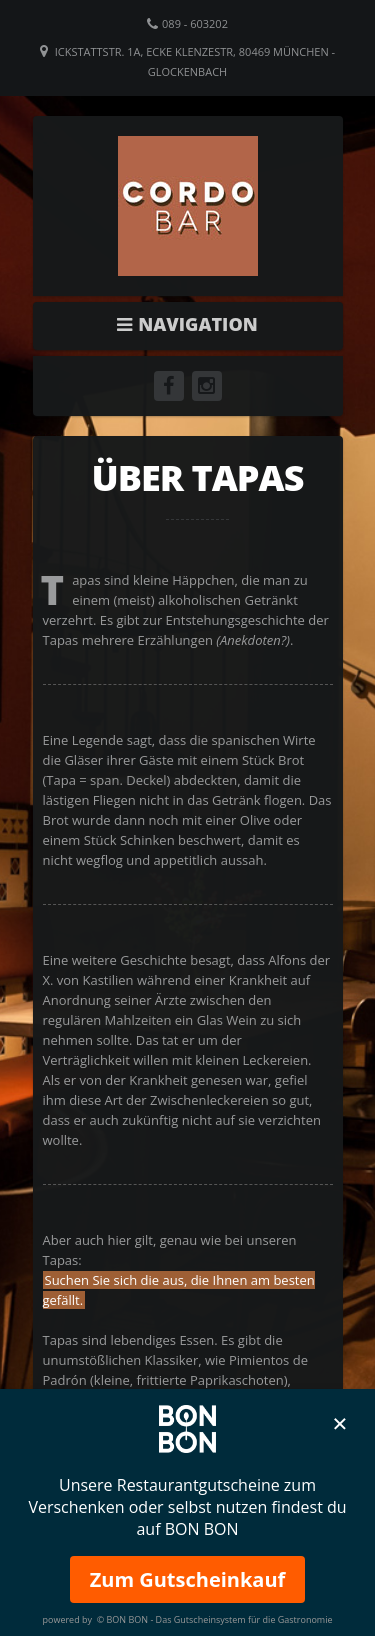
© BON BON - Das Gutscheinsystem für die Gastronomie (215, 1619)
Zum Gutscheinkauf (188, 1579)
